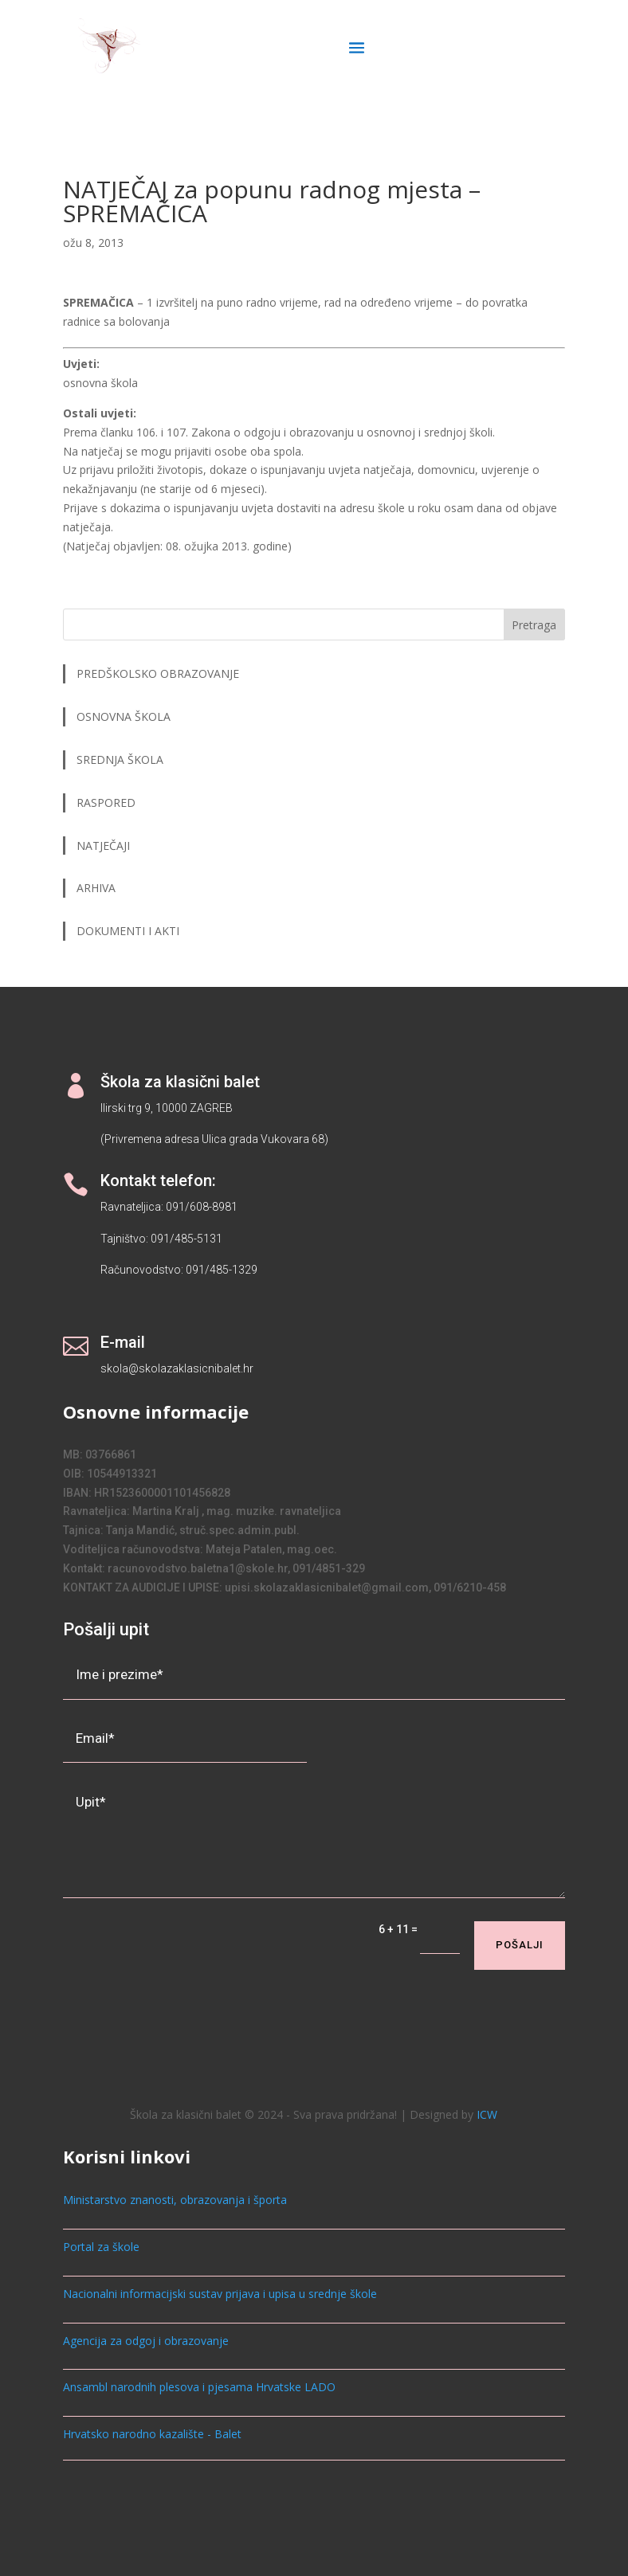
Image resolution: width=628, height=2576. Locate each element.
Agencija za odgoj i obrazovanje (146, 2340)
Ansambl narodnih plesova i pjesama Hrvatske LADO (199, 2386)
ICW (487, 2114)
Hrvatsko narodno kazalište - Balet (152, 2433)
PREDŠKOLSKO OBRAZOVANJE (158, 673)
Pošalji (520, 1945)
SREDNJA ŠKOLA (120, 759)
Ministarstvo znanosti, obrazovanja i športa (175, 2199)
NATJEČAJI (105, 845)
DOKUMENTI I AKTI (128, 930)
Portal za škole (101, 2246)
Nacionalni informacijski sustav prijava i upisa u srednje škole (220, 2293)
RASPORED (108, 802)
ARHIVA (96, 887)
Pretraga (534, 624)
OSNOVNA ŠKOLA (124, 716)
